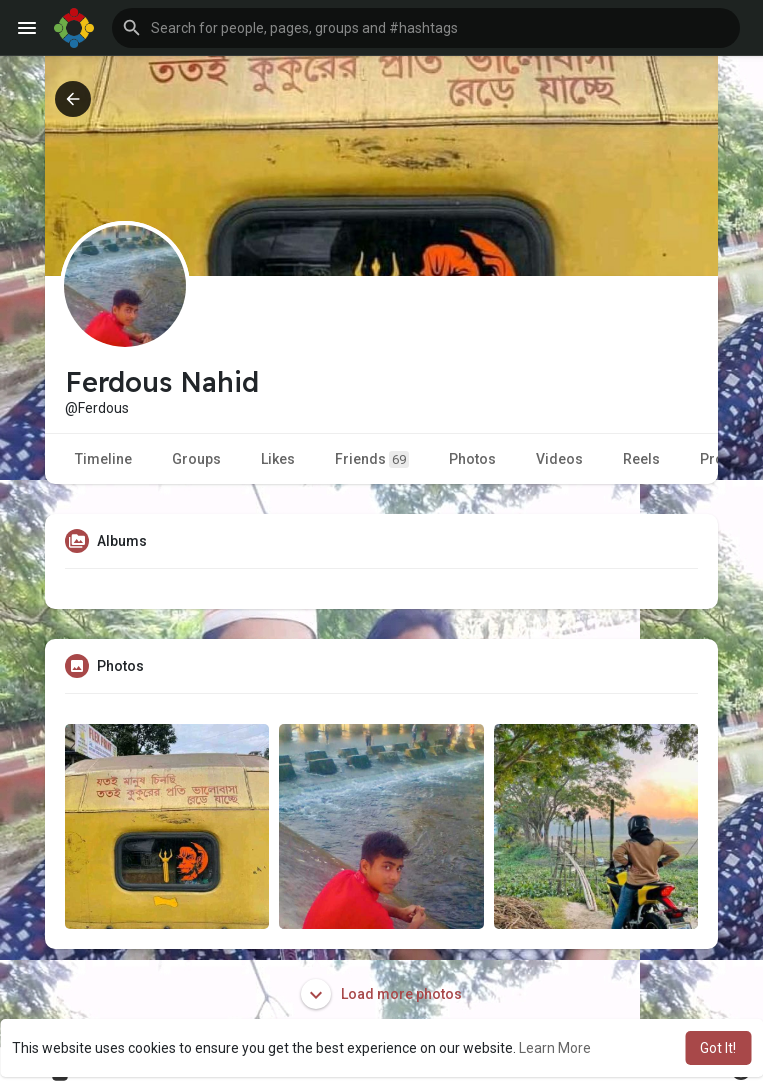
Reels (641, 459)
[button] (426, 28)
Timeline (103, 459)
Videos (559, 459)
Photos (472, 459)
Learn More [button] (555, 1048)
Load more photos (381, 994)
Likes (278, 459)
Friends (372, 459)
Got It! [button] (718, 1048)
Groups (196, 459)
